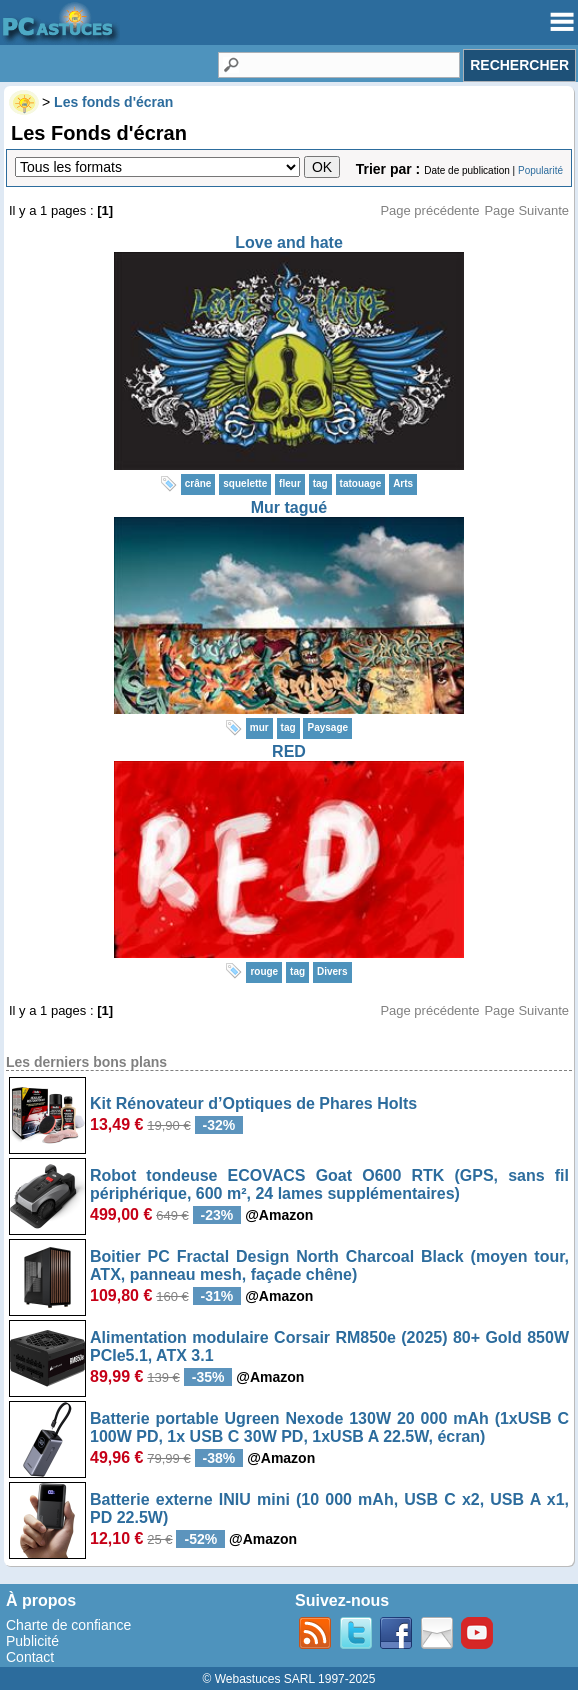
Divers (332, 971)
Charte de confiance (68, 1625)
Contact (30, 1657)
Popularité (540, 170)
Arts (403, 483)
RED (289, 751)
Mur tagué (289, 507)
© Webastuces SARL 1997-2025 (289, 1679)
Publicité (32, 1641)
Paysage (327, 727)
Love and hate (289, 242)
